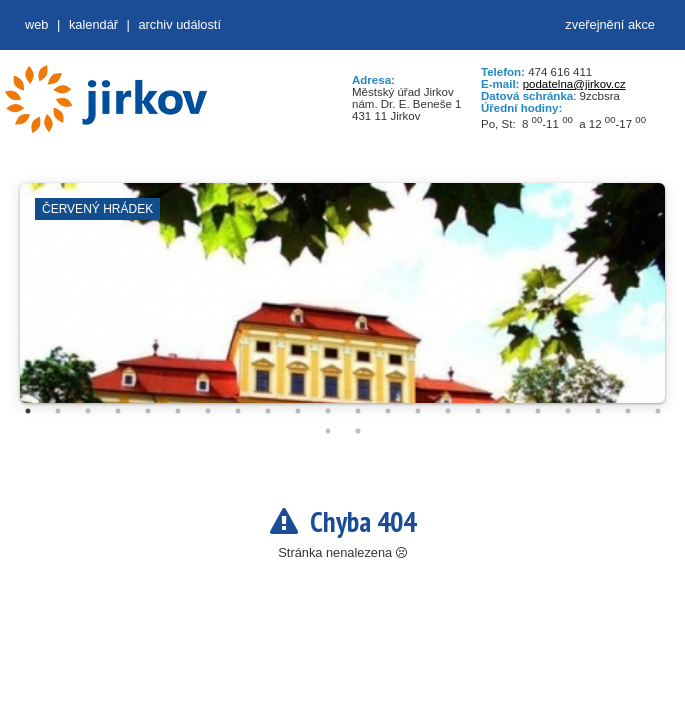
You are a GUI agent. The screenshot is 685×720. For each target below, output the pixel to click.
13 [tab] (388, 411)
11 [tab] (328, 411)
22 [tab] (658, 411)
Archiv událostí (179, 24)
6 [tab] (178, 411)
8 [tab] (238, 411)
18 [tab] (538, 411)
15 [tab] (448, 411)
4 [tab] (118, 411)
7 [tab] (208, 411)
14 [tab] (418, 411)
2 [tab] (58, 411)
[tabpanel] (342, 303)
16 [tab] (478, 411)
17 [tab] (508, 411)
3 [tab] (88, 411)
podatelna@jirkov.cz (574, 84)
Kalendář (93, 24)
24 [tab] (358, 431)
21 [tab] (628, 411)
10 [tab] (298, 411)
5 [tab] (148, 411)
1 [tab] (28, 411)
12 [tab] (358, 411)
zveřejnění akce (610, 24)
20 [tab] (598, 411)
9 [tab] (268, 411)
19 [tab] (568, 411)
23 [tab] (328, 431)
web (36, 24)
